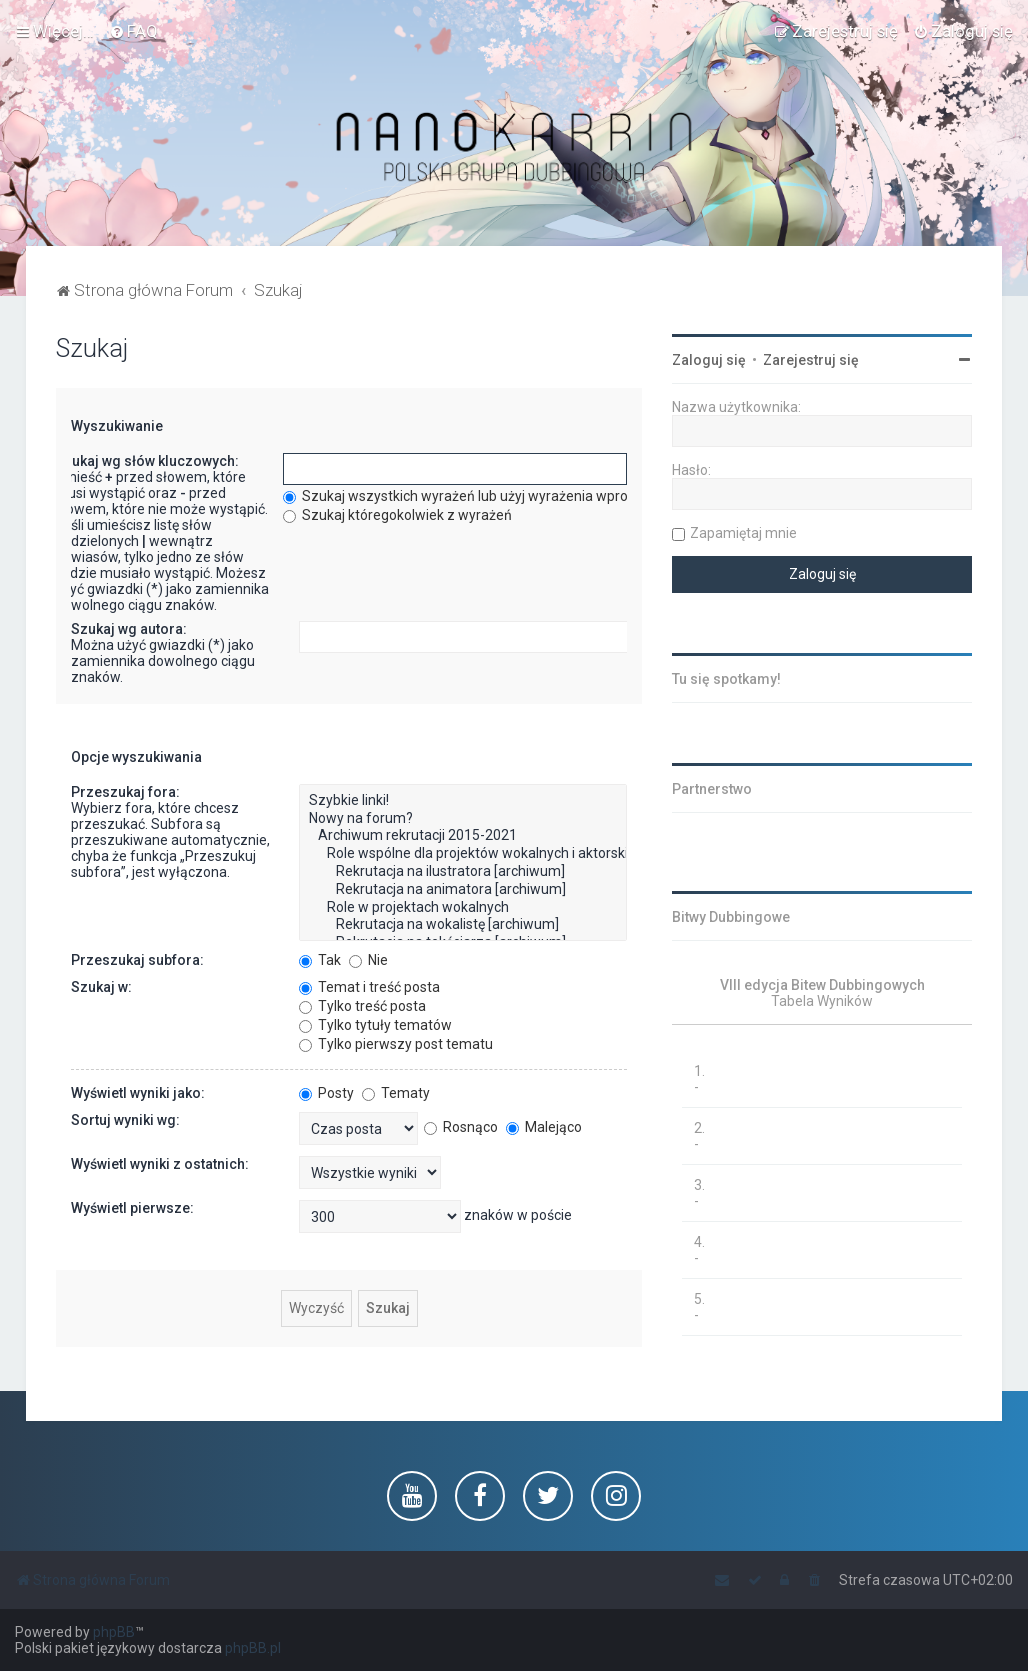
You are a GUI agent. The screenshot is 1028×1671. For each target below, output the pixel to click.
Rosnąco (461, 1127)
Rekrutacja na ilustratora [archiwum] (463, 872)
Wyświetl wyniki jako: (138, 1093)
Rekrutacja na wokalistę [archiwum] (463, 925)
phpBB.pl (253, 1648)
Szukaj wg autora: (129, 629)
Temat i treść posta (369, 987)
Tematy (396, 1093)
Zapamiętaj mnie (743, 533)
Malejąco (544, 1127)
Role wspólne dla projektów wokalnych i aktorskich (463, 854)
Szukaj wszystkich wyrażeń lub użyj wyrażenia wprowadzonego (493, 496)
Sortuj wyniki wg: (125, 1120)
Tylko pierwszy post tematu (396, 1044)
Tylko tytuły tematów (375, 1025)
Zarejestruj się (811, 360)
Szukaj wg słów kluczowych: (147, 461)
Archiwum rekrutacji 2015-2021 (463, 836)
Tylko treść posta (362, 1006)
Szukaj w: (101, 987)
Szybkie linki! (463, 801)
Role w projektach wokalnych (463, 908)
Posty (326, 1093)
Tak (320, 960)
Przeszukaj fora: (125, 792)
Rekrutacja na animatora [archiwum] (463, 890)
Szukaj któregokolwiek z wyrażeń (397, 515)
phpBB (114, 1632)
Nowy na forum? (463, 819)
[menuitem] (133, 31)
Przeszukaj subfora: (137, 960)
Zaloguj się (709, 360)
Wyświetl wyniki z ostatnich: (160, 1164)
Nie (368, 960)
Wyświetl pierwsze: (132, 1208)
